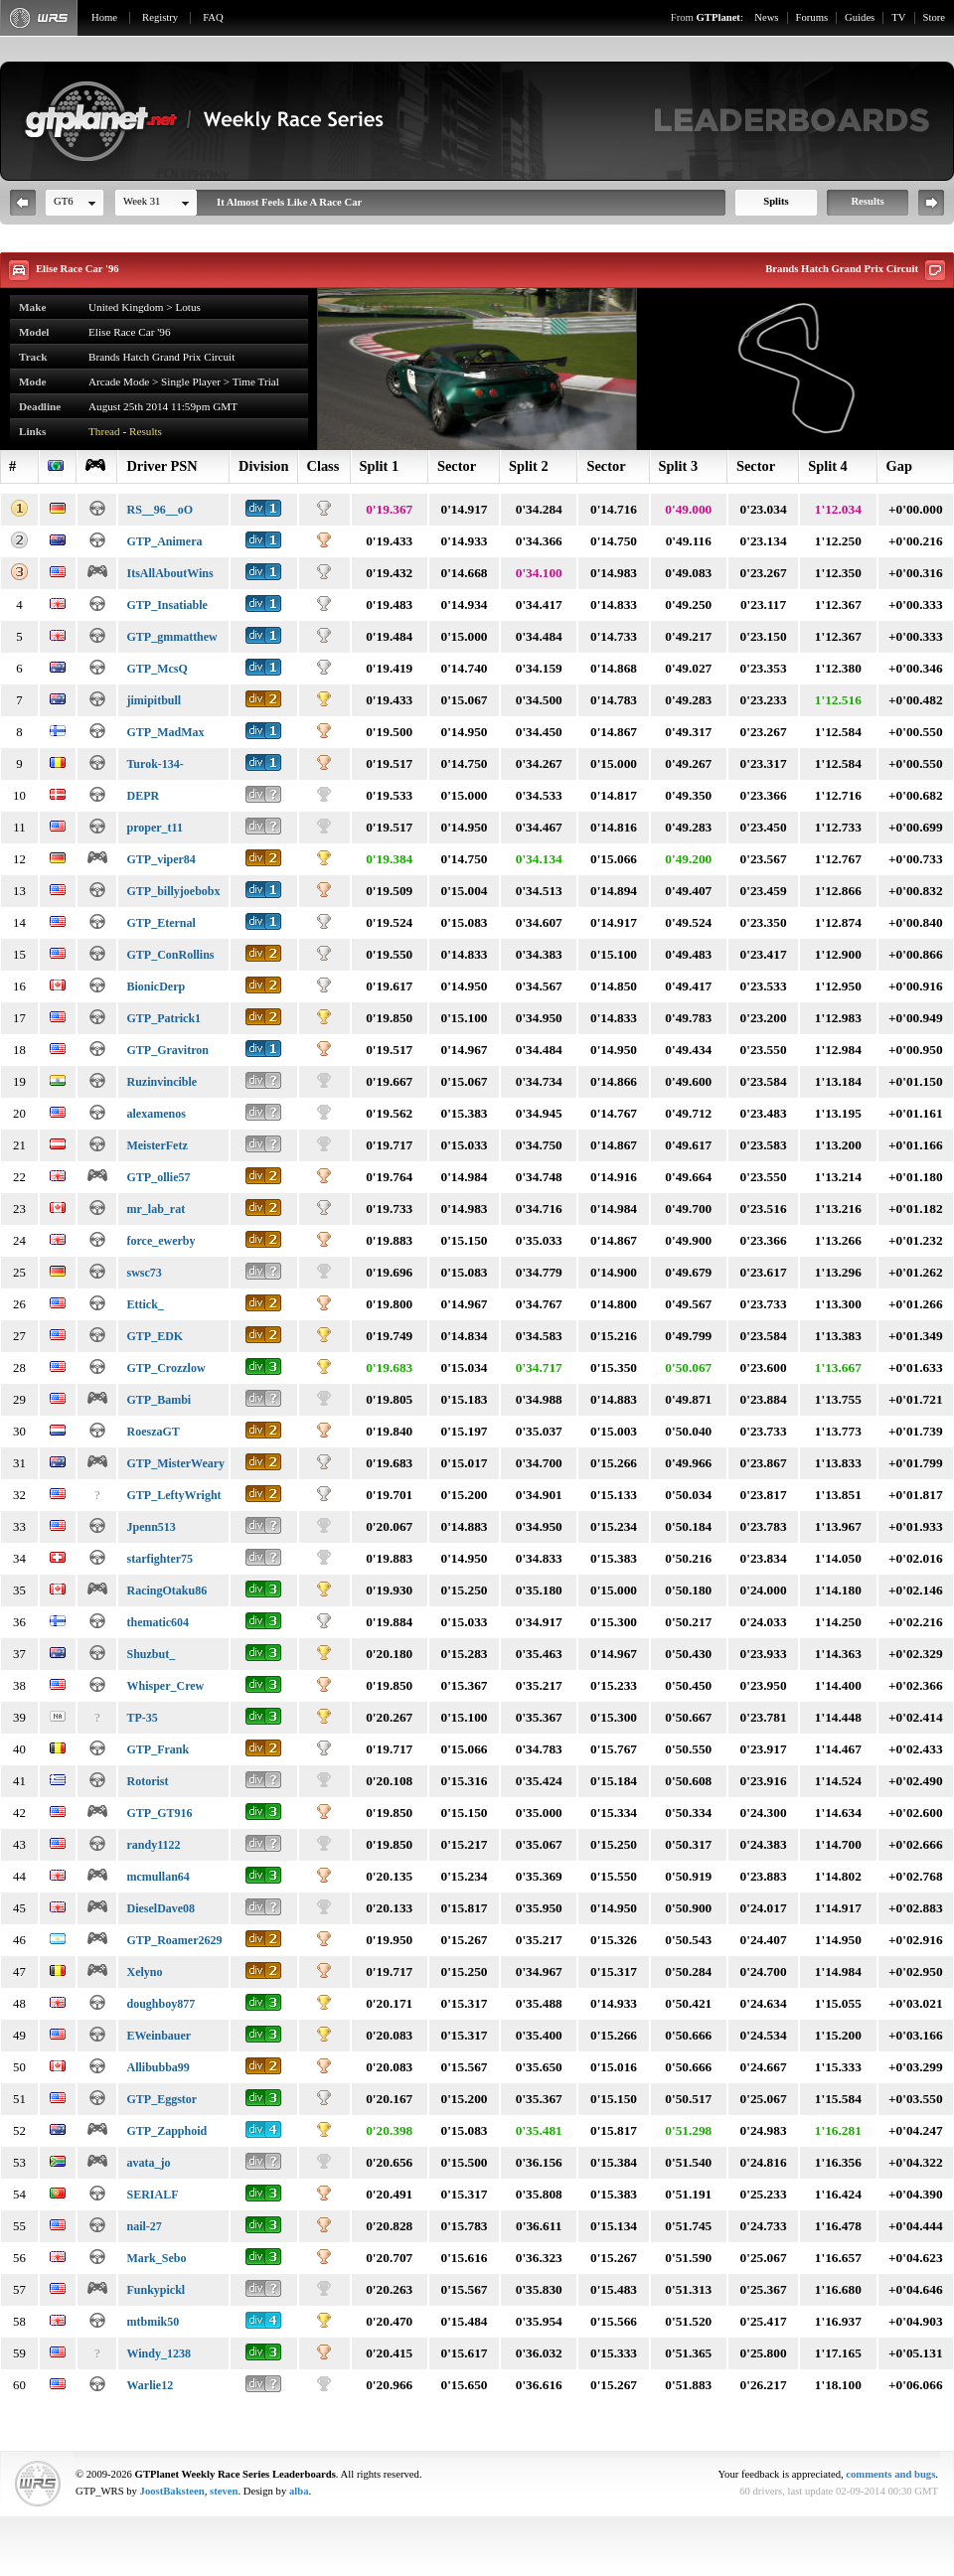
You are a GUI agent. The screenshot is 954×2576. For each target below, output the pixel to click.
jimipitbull (153, 700)
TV (898, 17)
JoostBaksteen (172, 2491)
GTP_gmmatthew (171, 637)
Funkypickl (155, 2290)
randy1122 (153, 1845)
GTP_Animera (164, 541)
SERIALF (152, 2194)
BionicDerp (155, 986)
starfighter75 (159, 1559)
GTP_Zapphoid (166, 2131)
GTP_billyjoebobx (173, 891)
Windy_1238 (158, 2353)
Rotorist (147, 1781)
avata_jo (148, 2163)
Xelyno (144, 1972)
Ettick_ (144, 1304)
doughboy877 (160, 2004)
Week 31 (141, 201)
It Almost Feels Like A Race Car (289, 202)
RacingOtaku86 (166, 1590)
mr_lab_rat (155, 1209)
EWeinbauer (158, 2036)
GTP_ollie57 (158, 1177)
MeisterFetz (156, 1145)
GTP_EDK (154, 1336)
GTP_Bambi (158, 1400)
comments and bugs (890, 2474)
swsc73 (143, 1273)
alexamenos (155, 1114)
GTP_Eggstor (161, 2099)
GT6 (64, 201)
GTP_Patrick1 (163, 1018)
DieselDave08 (160, 1908)
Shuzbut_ (150, 1654)
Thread (104, 431)
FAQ (213, 17)
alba (299, 2491)
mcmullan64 (157, 1877)
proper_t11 (154, 827)
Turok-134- (154, 764)
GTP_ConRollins (170, 955)
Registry (160, 17)
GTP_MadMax (165, 732)
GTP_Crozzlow (165, 1368)
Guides (859, 17)
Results (867, 201)
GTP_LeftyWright (173, 1495)
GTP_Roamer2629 (174, 1940)
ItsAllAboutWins (169, 573)
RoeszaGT (152, 1432)
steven (224, 2491)
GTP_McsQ (156, 669)
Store (934, 17)
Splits (775, 201)
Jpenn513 (150, 1527)
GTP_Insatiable (166, 605)
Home (104, 17)
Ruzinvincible (161, 1082)
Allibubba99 (157, 2067)
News (766, 17)
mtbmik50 (152, 2322)
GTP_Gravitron (167, 1050)
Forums (812, 17)
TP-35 (141, 1718)
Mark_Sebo (156, 2258)
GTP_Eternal (160, 923)
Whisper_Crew (165, 1686)
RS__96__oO (159, 510)
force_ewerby (160, 1241)
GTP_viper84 (160, 859)
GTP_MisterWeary (175, 1463)
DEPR (142, 796)
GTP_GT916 (159, 1813)
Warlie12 (149, 2385)
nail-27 (143, 2226)
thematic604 (157, 1622)
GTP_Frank (157, 1749)
